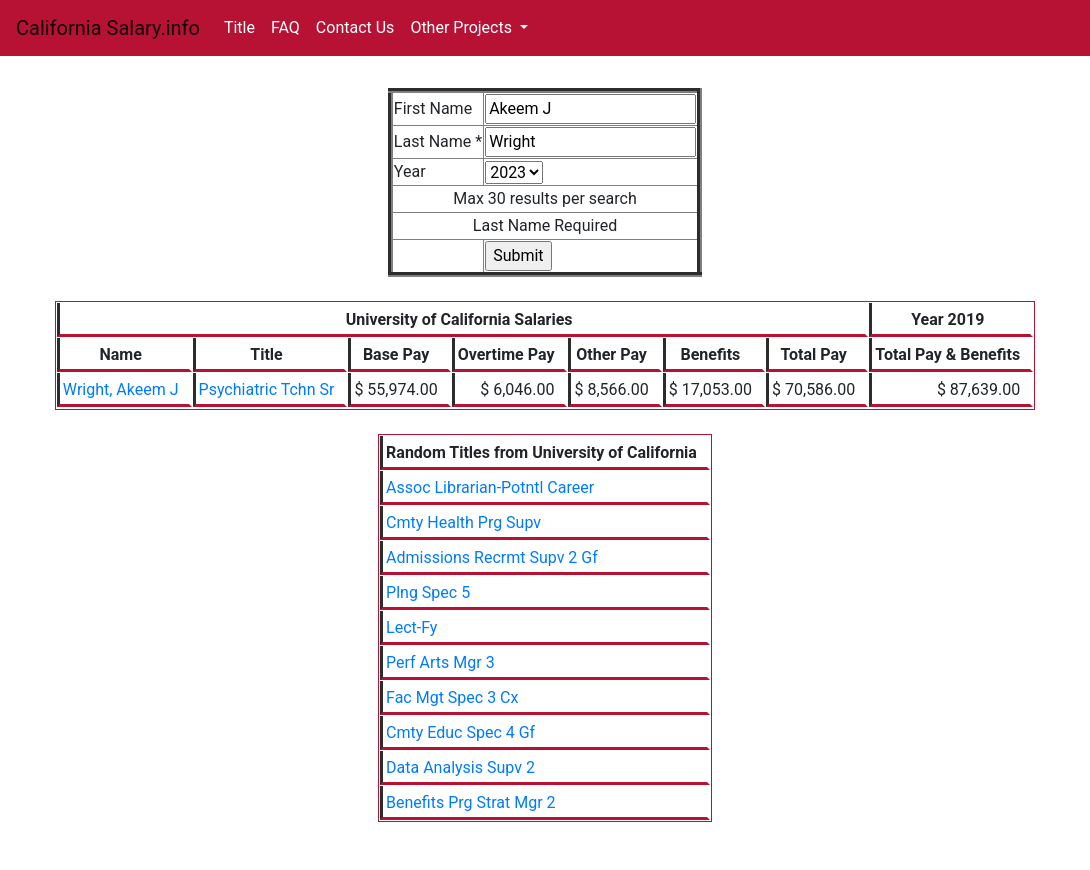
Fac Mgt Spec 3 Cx (452, 697)
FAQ (285, 27)
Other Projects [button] (463, 27)
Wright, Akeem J (121, 389)
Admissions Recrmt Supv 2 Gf (492, 557)
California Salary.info (108, 28)
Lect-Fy (411, 627)
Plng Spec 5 (428, 592)
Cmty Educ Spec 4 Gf (460, 732)
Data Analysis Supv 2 (460, 767)
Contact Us (355, 27)
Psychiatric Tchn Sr (267, 389)
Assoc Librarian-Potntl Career (490, 487)
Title (239, 27)
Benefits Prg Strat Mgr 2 (471, 802)
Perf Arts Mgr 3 (440, 662)
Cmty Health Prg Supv (463, 522)
